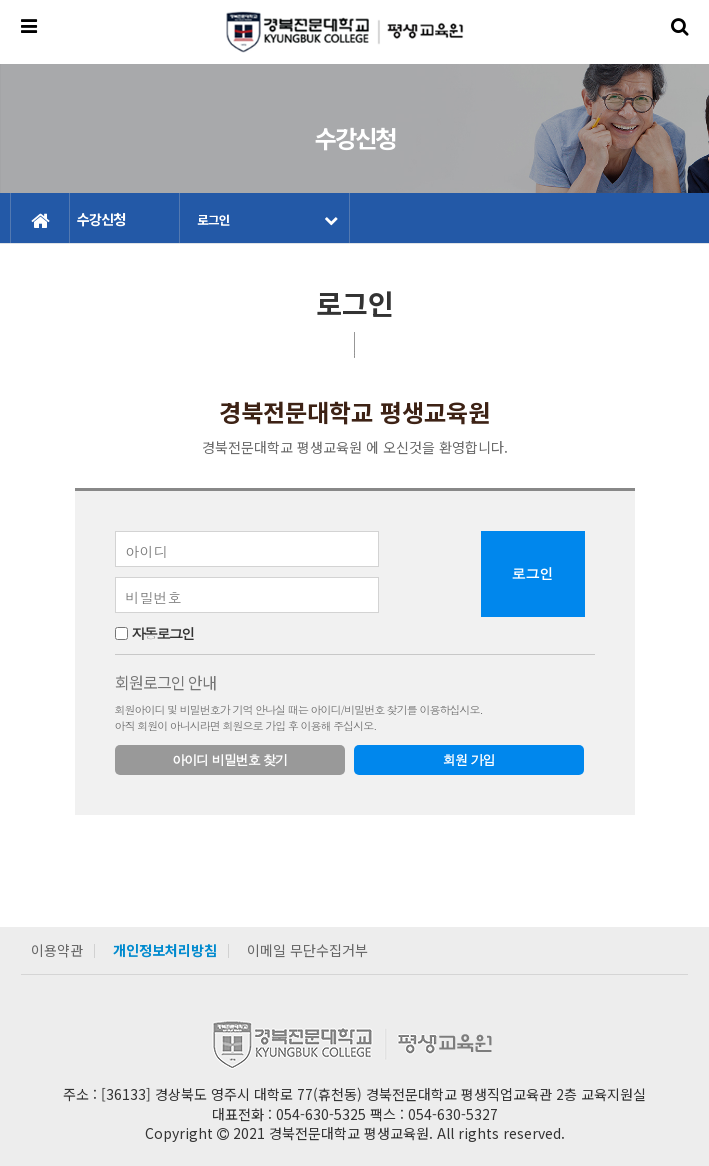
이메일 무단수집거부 (307, 950)
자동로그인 (162, 633)
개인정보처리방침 (165, 950)
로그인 (267, 219)
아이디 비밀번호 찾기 (229, 759)
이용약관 (57, 950)
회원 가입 (468, 759)
